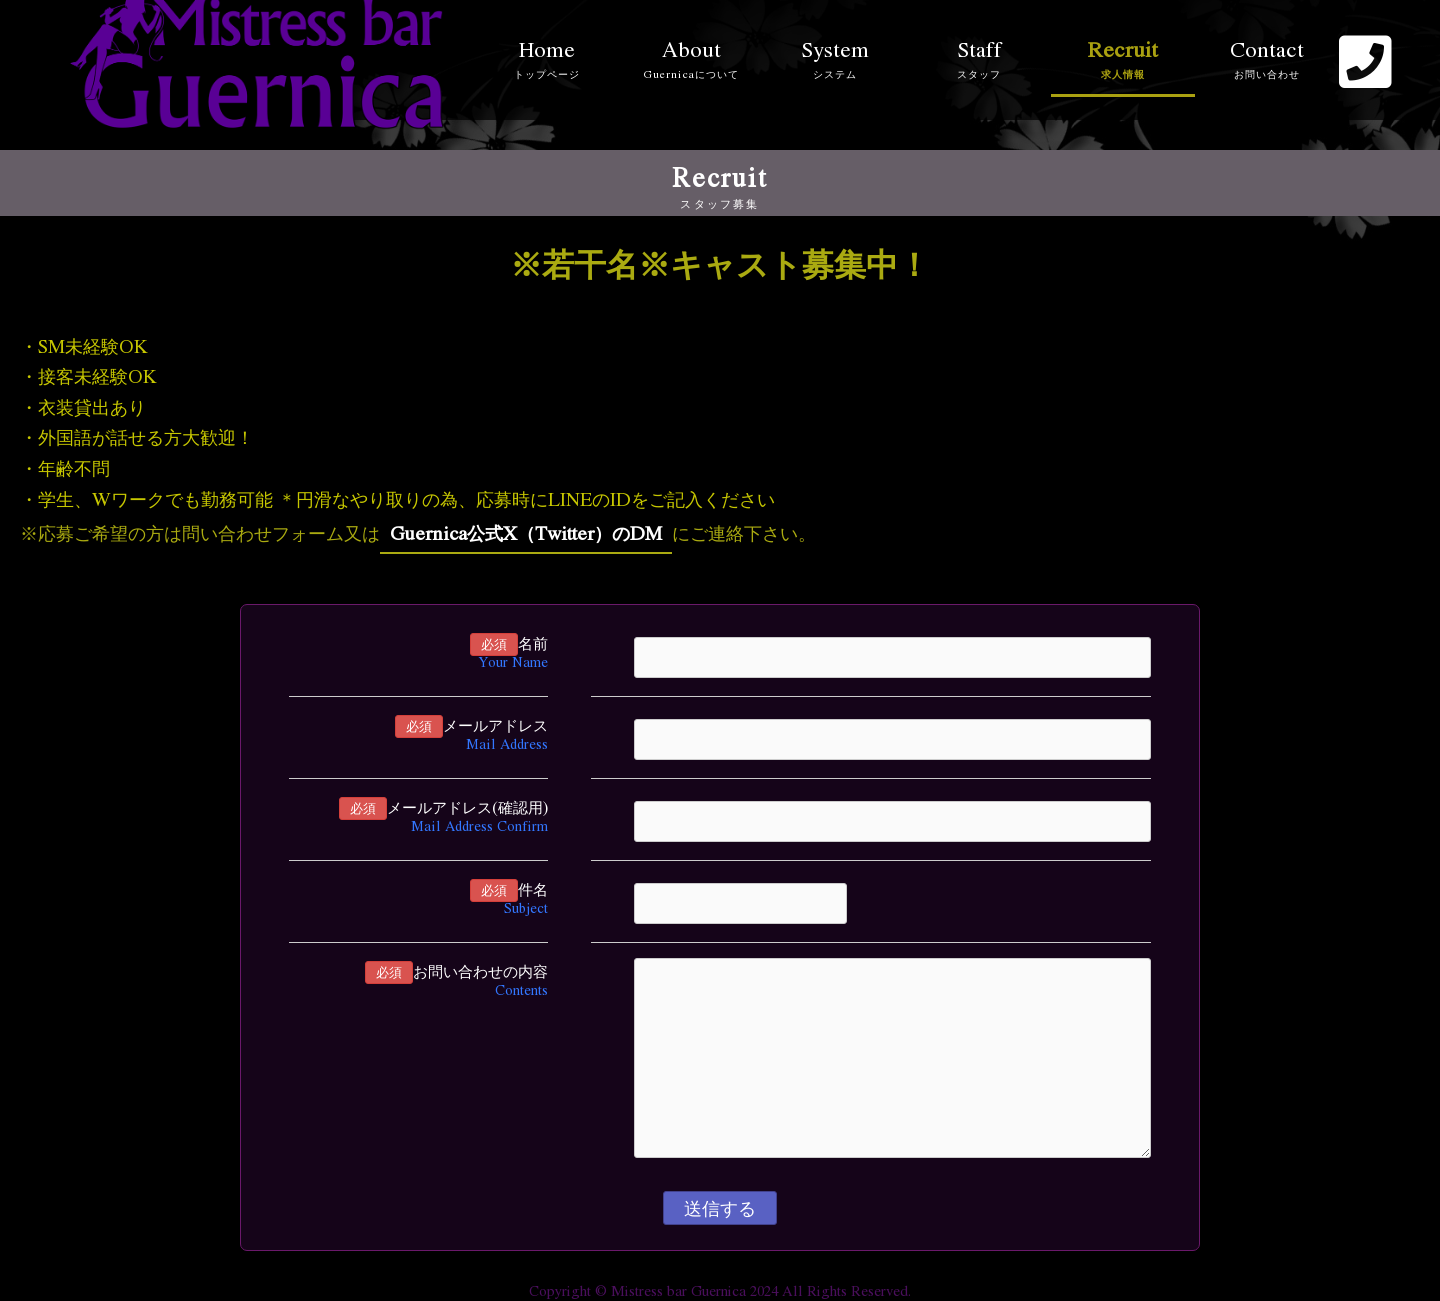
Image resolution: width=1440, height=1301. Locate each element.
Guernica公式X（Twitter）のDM (526, 532)
